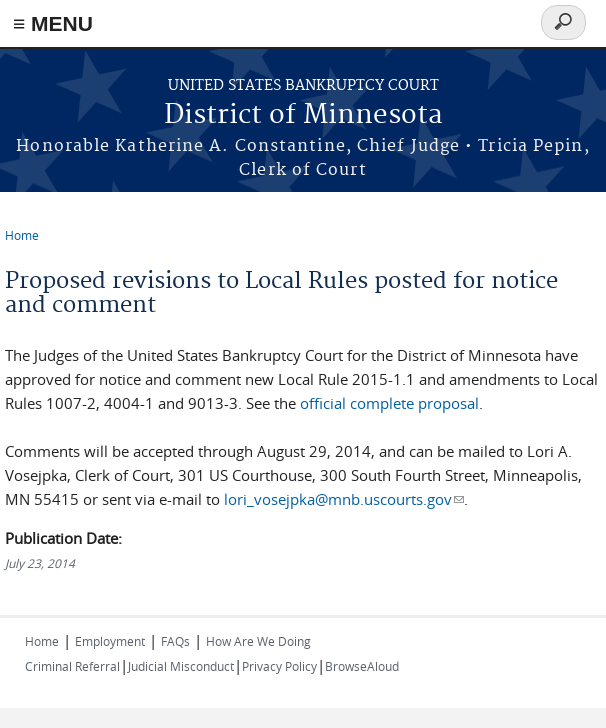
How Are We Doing (258, 641)
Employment (110, 641)
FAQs (175, 641)
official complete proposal (389, 403)
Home (22, 235)
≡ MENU (53, 23)
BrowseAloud (362, 666)
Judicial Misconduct (181, 666)
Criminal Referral (72, 666)
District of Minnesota (303, 115)
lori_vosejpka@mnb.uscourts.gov (343, 499)
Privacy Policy (279, 666)
